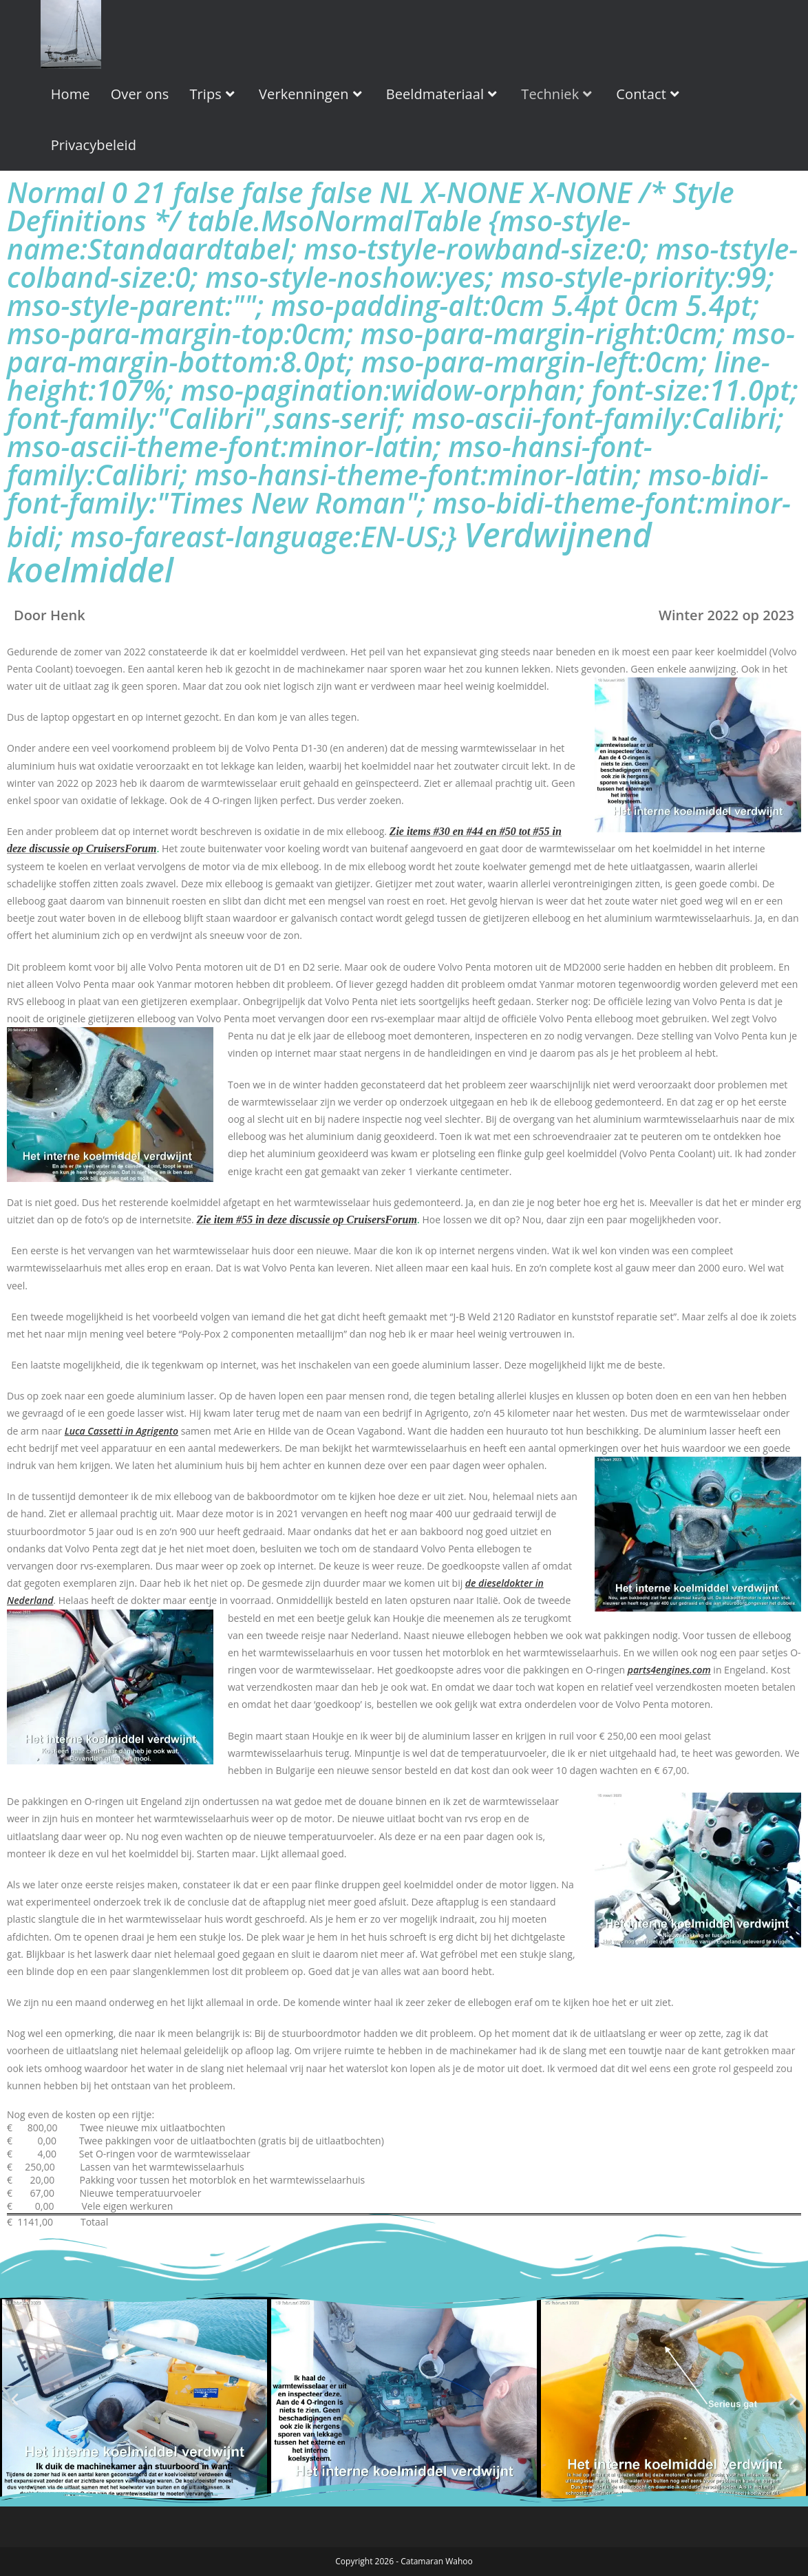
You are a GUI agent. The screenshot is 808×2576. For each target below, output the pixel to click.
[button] (15, 2398)
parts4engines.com (669, 1669)
